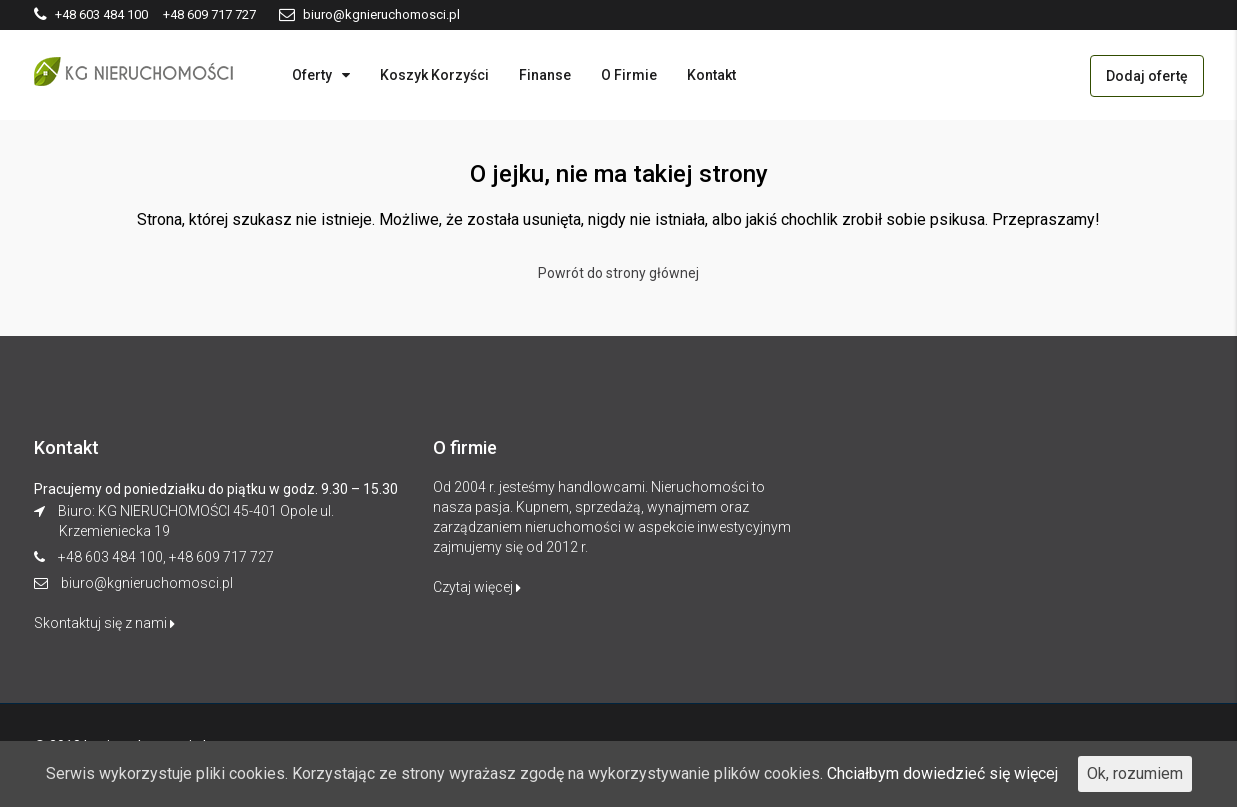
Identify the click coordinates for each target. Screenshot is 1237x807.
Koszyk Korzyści (434, 75)
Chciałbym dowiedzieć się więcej (942, 773)
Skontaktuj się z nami (104, 623)
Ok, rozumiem (1135, 773)
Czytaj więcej (477, 587)
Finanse (545, 75)
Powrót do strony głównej (618, 273)
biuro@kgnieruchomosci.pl (147, 583)
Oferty (312, 75)
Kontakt (711, 75)
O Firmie (629, 75)
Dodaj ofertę (1147, 76)
